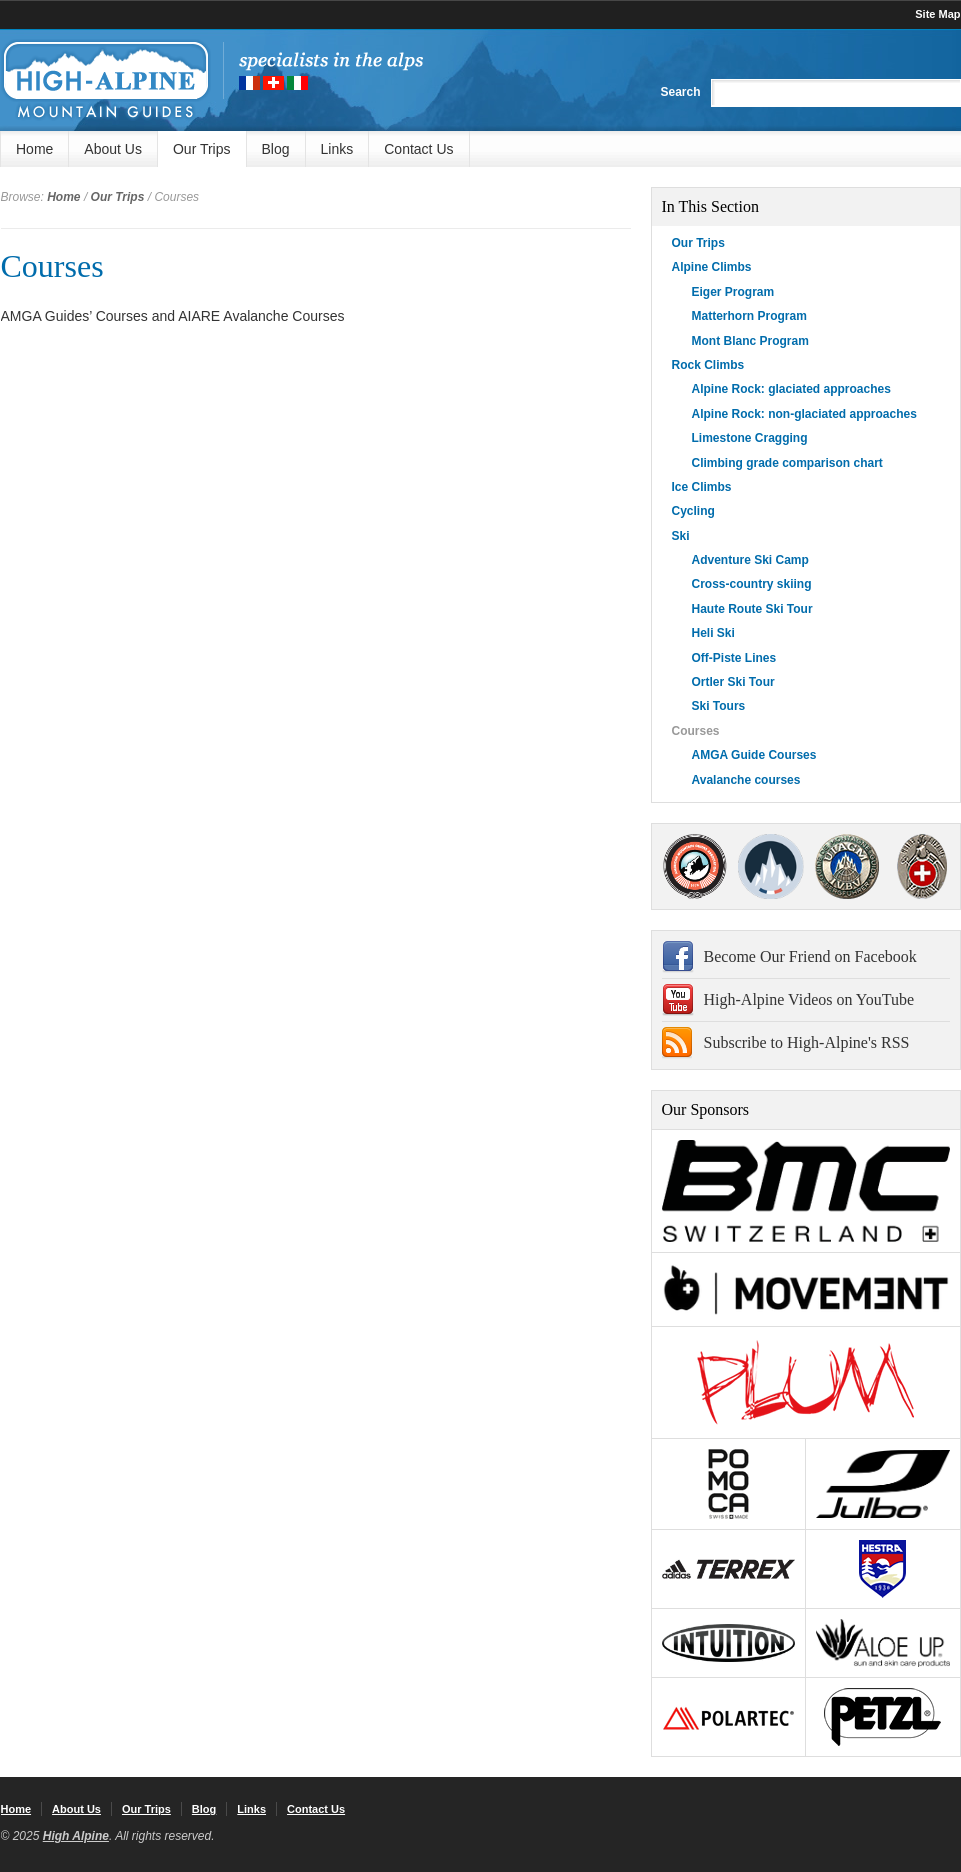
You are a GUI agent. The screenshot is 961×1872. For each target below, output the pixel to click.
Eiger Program (733, 292)
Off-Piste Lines (734, 658)
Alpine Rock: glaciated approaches (791, 389)
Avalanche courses (746, 780)
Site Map (937, 14)
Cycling (693, 511)
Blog (276, 149)
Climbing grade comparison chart (787, 463)
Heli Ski (713, 633)
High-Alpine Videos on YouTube (809, 999)
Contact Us (418, 149)
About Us (113, 149)
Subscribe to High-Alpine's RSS (807, 1042)
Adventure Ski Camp (750, 560)
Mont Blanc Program (750, 341)
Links (337, 149)
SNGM (771, 866)
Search (680, 92)
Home (34, 149)
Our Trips (202, 149)
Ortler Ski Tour (733, 682)
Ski (681, 536)
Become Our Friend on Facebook (810, 956)
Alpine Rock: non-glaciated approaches (804, 414)
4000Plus (922, 866)
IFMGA (847, 866)
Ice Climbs (702, 487)
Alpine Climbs (712, 267)
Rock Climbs (708, 365)
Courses (52, 266)
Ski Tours (719, 706)
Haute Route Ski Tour (752, 609)
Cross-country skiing (752, 584)
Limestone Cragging (750, 438)
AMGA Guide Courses (754, 755)
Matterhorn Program (749, 316)
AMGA (695, 866)
